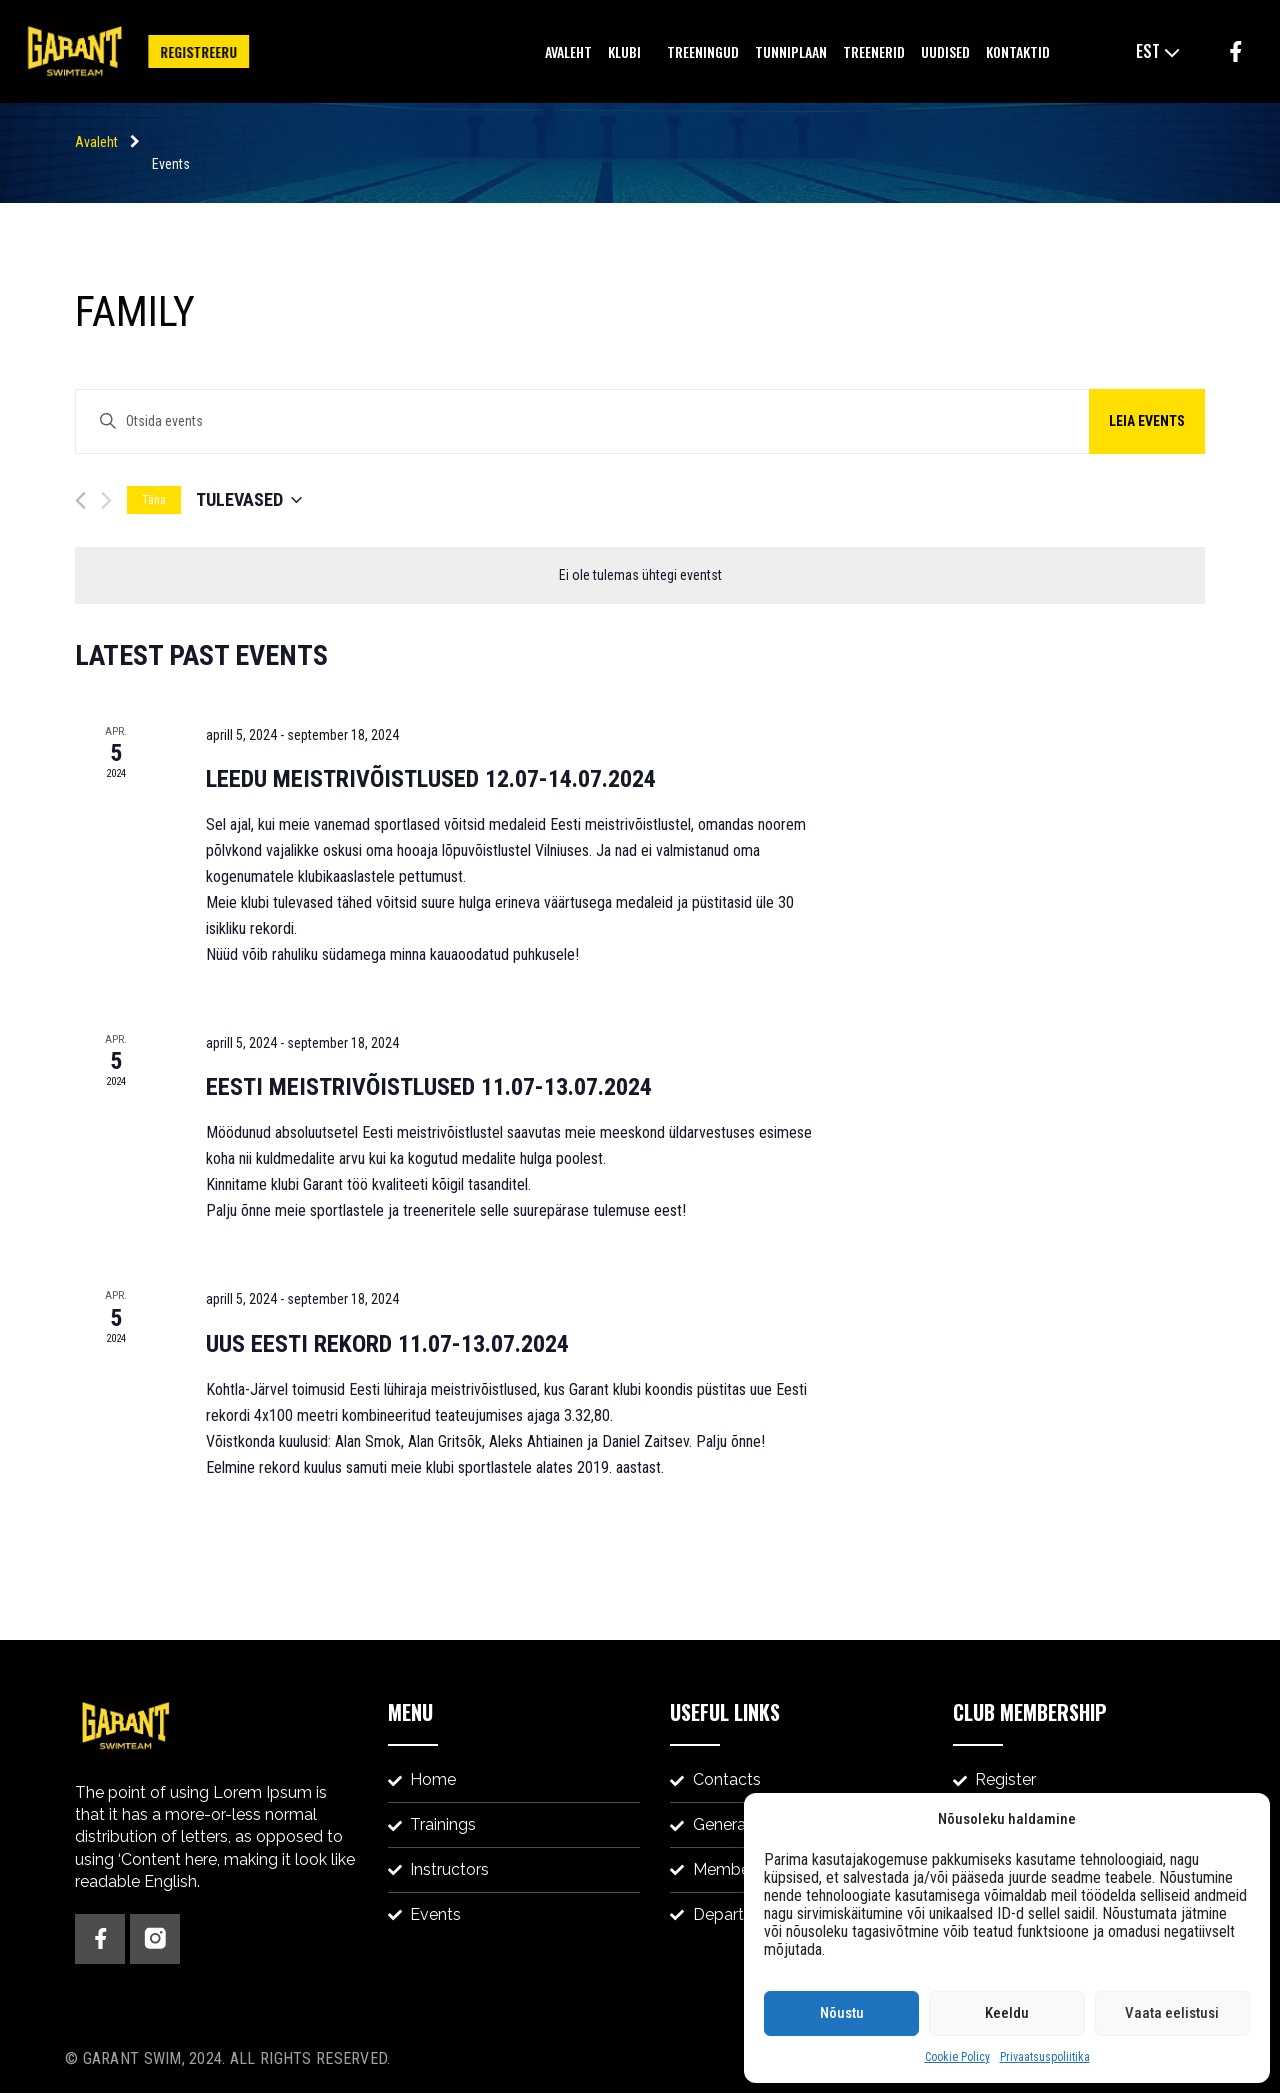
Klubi (629, 51)
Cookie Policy (957, 2057)
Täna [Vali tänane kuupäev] (154, 500)
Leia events (1147, 421)
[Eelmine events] (80, 500)
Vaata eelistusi (1172, 2013)
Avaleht (568, 51)
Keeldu (1007, 2013)
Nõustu (842, 2013)
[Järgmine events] (106, 500)
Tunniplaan (791, 51)
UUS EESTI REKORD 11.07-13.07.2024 (387, 1344)
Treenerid (874, 51)
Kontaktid (1018, 51)
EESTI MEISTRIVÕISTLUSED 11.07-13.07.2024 (429, 1087)
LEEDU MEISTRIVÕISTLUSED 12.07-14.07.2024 (431, 779)
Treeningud (703, 51)
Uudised (945, 51)
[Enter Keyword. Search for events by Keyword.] (640, 421)
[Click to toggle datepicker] (249, 500)
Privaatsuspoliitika (1045, 2057)
